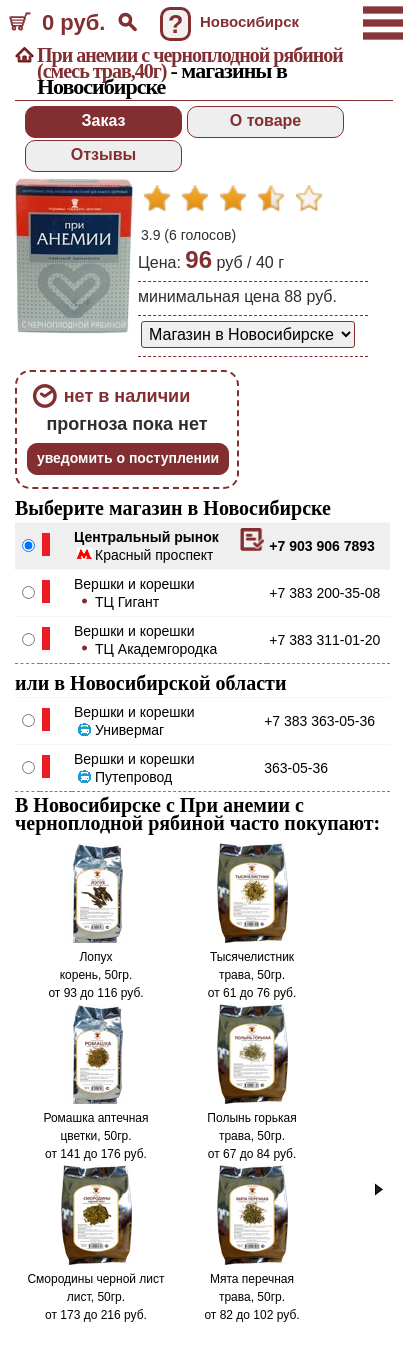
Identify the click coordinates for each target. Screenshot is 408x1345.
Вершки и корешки (134, 584)
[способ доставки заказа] (248, 334)
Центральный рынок (146, 537)
